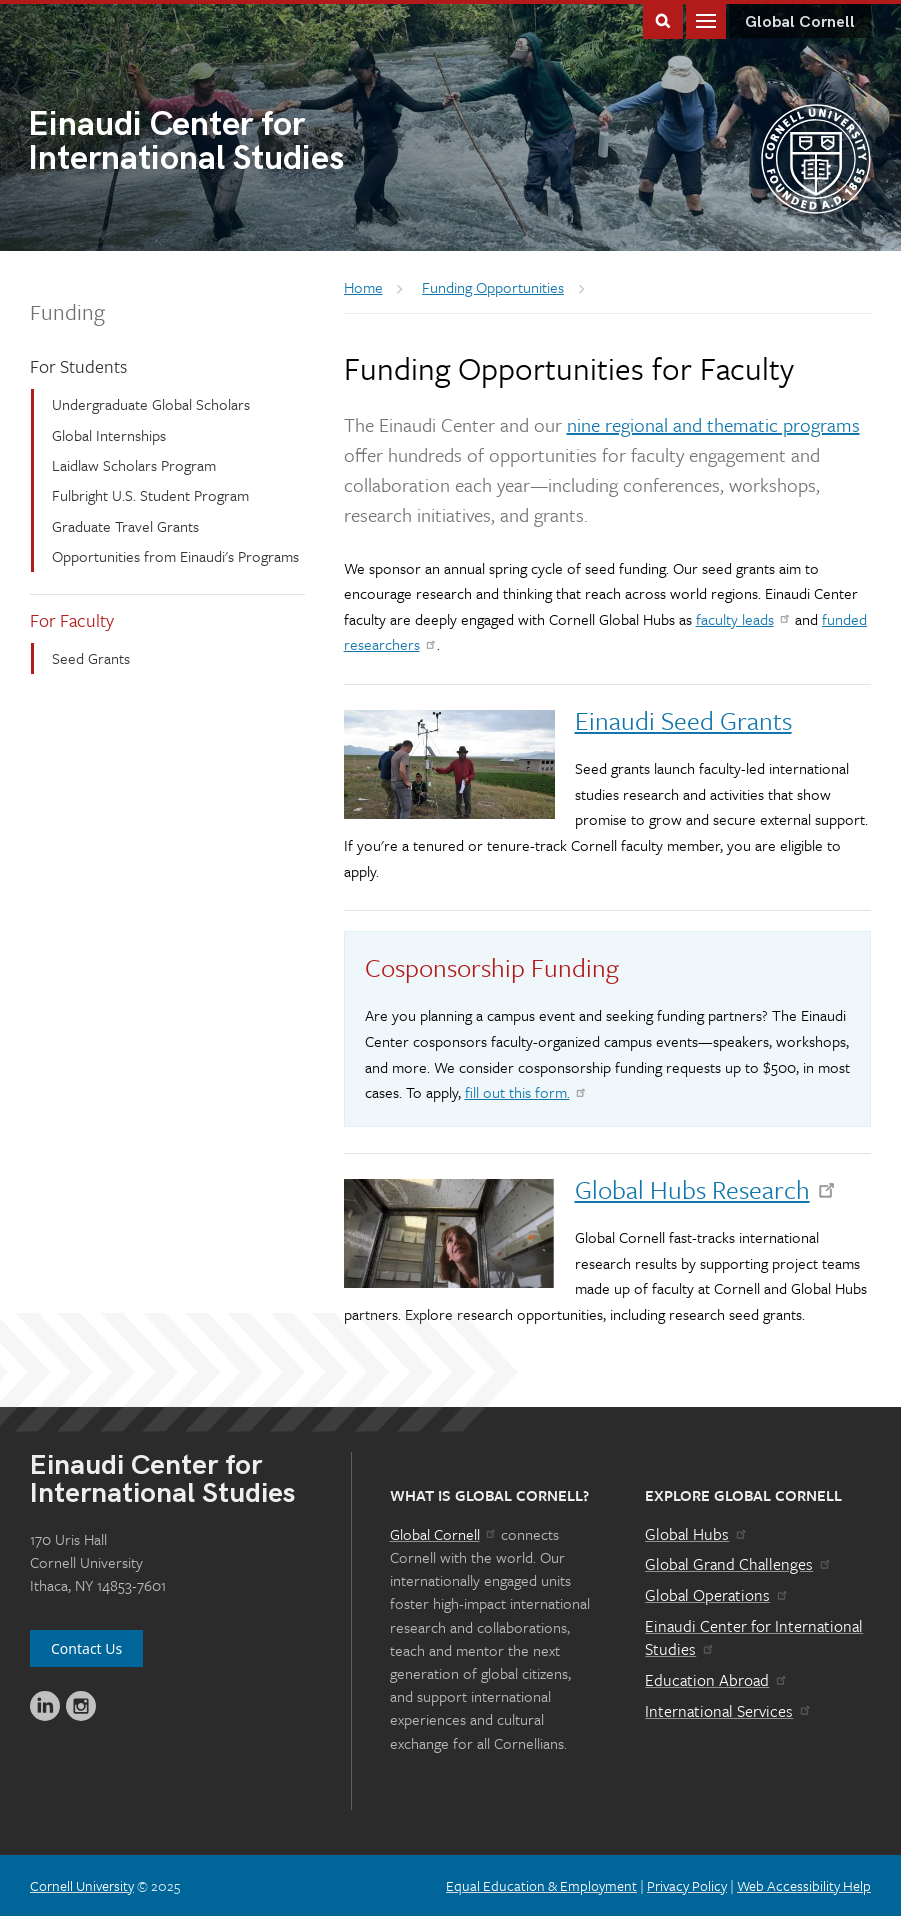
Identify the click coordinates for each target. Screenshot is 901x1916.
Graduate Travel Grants (125, 526)
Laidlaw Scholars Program (134, 465)
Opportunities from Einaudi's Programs (175, 556)
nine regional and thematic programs (713, 424)
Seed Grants (91, 658)
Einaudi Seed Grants (683, 720)
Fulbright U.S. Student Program (150, 495)
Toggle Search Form (663, 19)
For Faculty (72, 620)
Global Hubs (696, 1534)
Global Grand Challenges (738, 1564)
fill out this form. (526, 1092)
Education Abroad (716, 1680)
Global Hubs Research (707, 1189)
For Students (78, 366)
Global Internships (109, 435)
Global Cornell (800, 22)
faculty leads (744, 619)
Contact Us (86, 1648)
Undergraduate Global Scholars (151, 404)
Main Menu (706, 19)
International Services (728, 1711)
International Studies (239, 143)
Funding (67, 311)
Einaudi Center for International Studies (754, 1638)
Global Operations (717, 1595)
